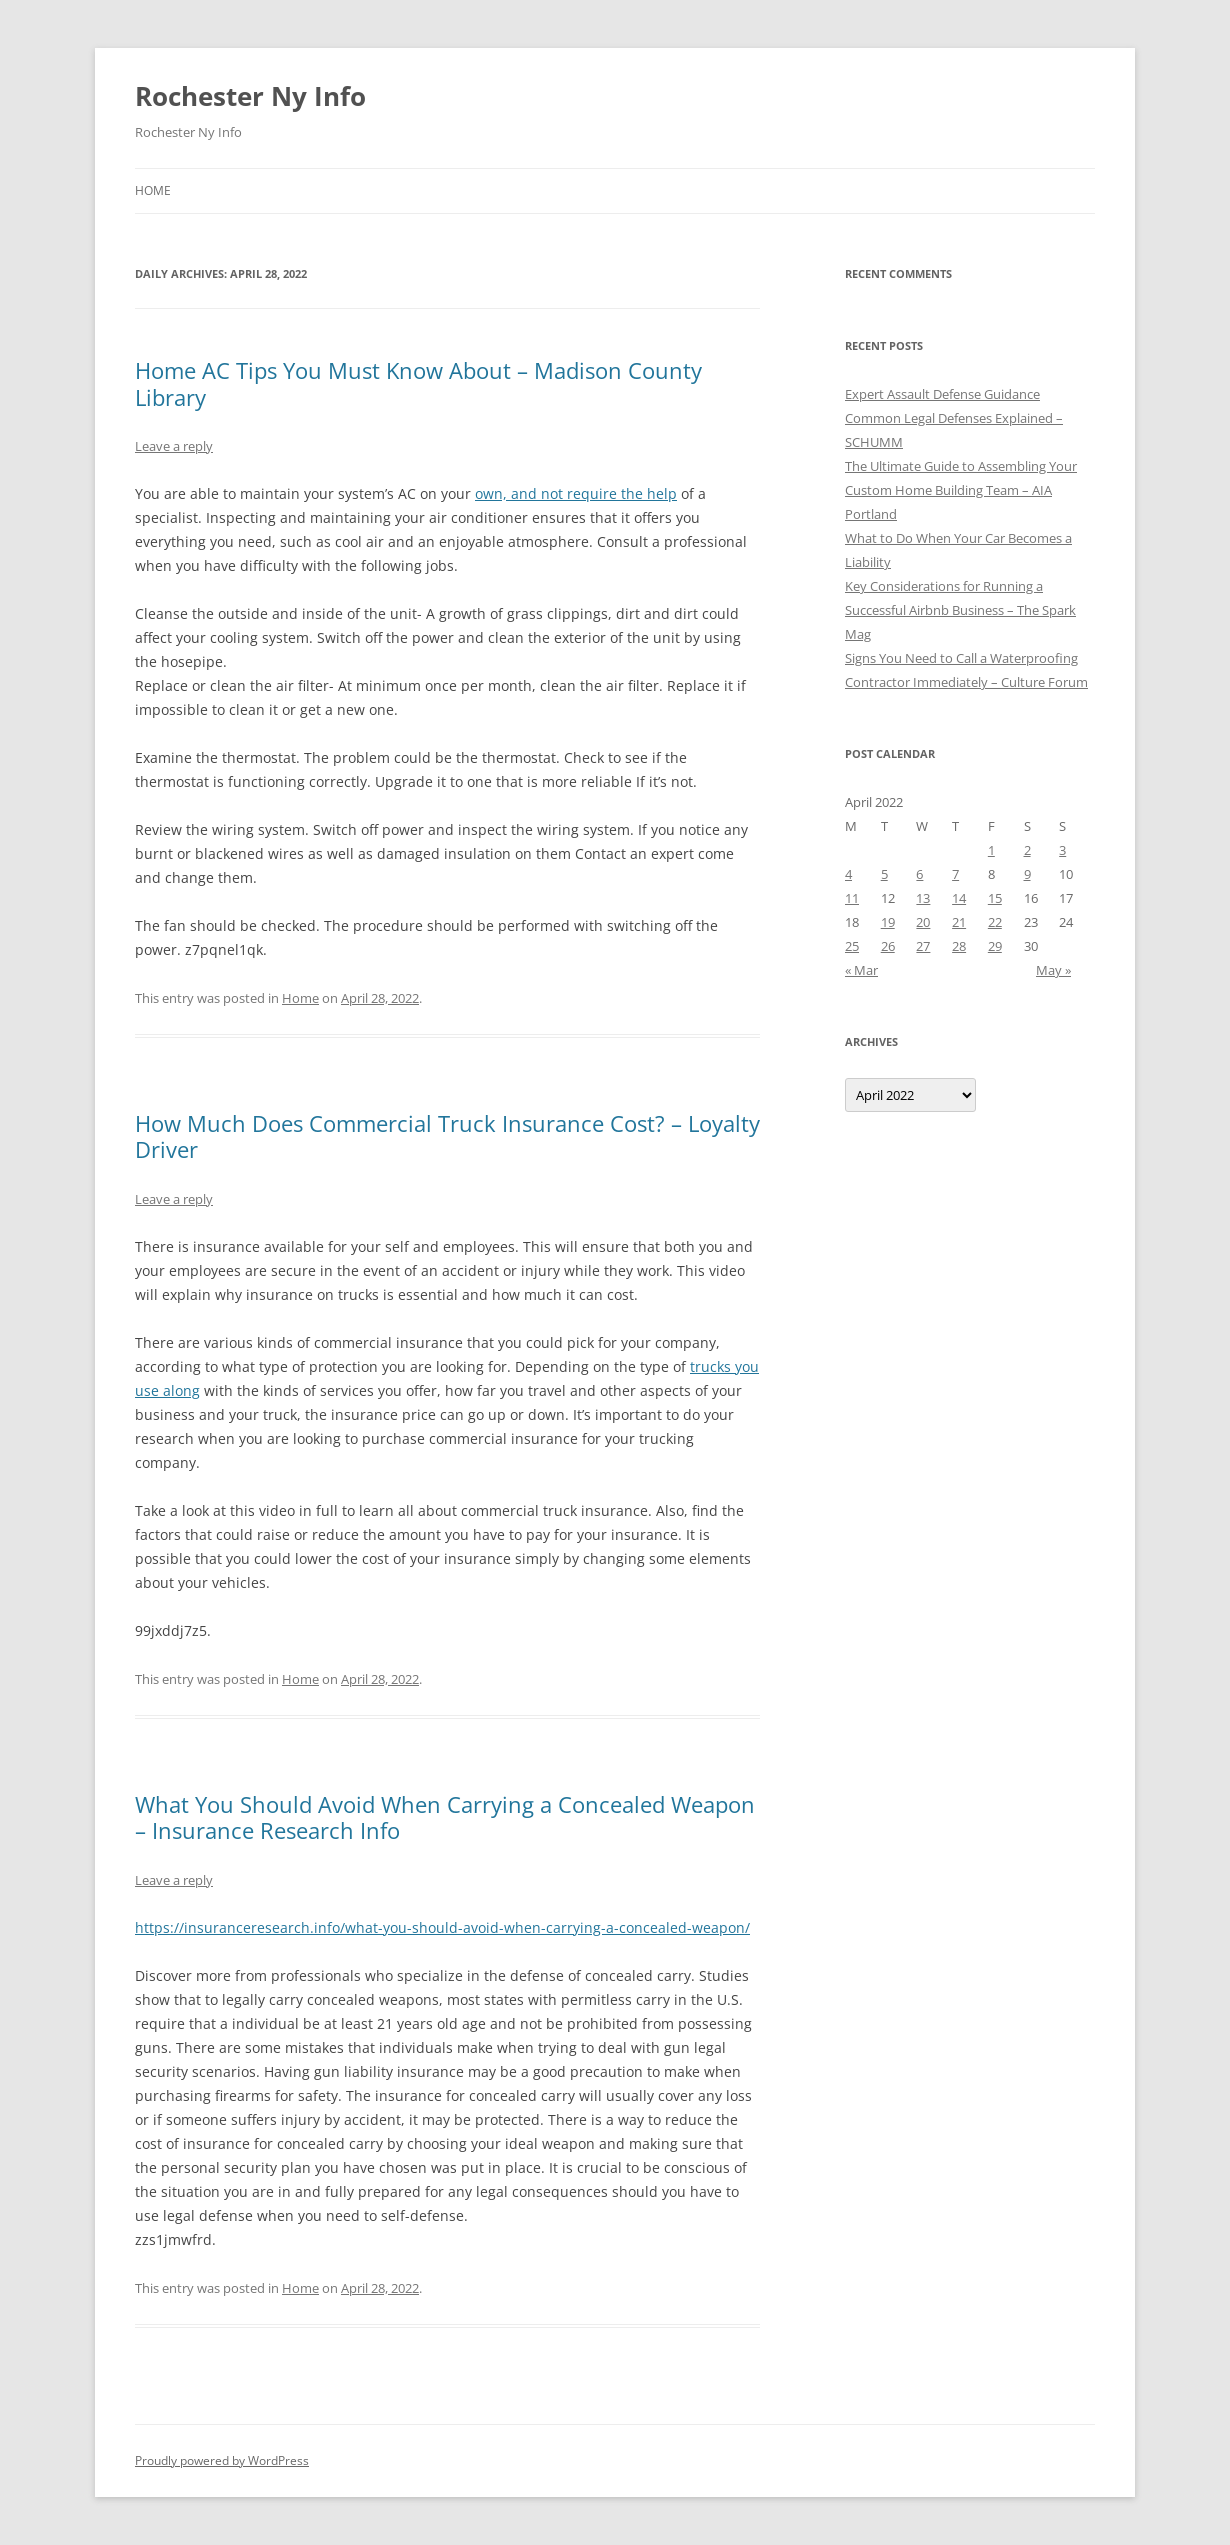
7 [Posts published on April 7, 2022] (955, 874)
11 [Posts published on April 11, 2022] (852, 898)
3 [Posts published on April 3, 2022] (1062, 850)
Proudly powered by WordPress (222, 2460)
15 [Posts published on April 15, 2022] (995, 898)
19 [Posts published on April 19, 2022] (888, 922)
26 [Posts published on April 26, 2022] (888, 946)
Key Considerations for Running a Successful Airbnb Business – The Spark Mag (960, 610)
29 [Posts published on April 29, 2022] (995, 946)
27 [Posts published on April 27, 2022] (923, 946)
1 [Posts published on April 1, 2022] (991, 850)
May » (1053, 970)
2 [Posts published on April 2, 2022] (1027, 850)
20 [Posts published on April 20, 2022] (923, 922)
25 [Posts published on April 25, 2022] (852, 946)
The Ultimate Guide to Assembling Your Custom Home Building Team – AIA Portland (961, 490)
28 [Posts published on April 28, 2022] (959, 946)
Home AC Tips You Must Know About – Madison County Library (418, 383)
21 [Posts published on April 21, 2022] (959, 922)
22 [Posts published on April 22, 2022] (995, 922)
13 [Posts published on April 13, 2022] (923, 898)
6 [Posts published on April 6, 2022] (919, 874)
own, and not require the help (576, 493)
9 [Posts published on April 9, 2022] (1027, 874)
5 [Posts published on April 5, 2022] (884, 874)
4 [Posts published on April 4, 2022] (848, 874)
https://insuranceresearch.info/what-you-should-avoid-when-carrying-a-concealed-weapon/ (442, 1927)
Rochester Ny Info (250, 96)
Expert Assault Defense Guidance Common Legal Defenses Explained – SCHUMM (954, 418)
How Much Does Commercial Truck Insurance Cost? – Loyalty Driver (447, 1136)
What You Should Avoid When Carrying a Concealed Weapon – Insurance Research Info (445, 1817)
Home (153, 190)
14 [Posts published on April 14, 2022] (959, 898)
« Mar (861, 970)
